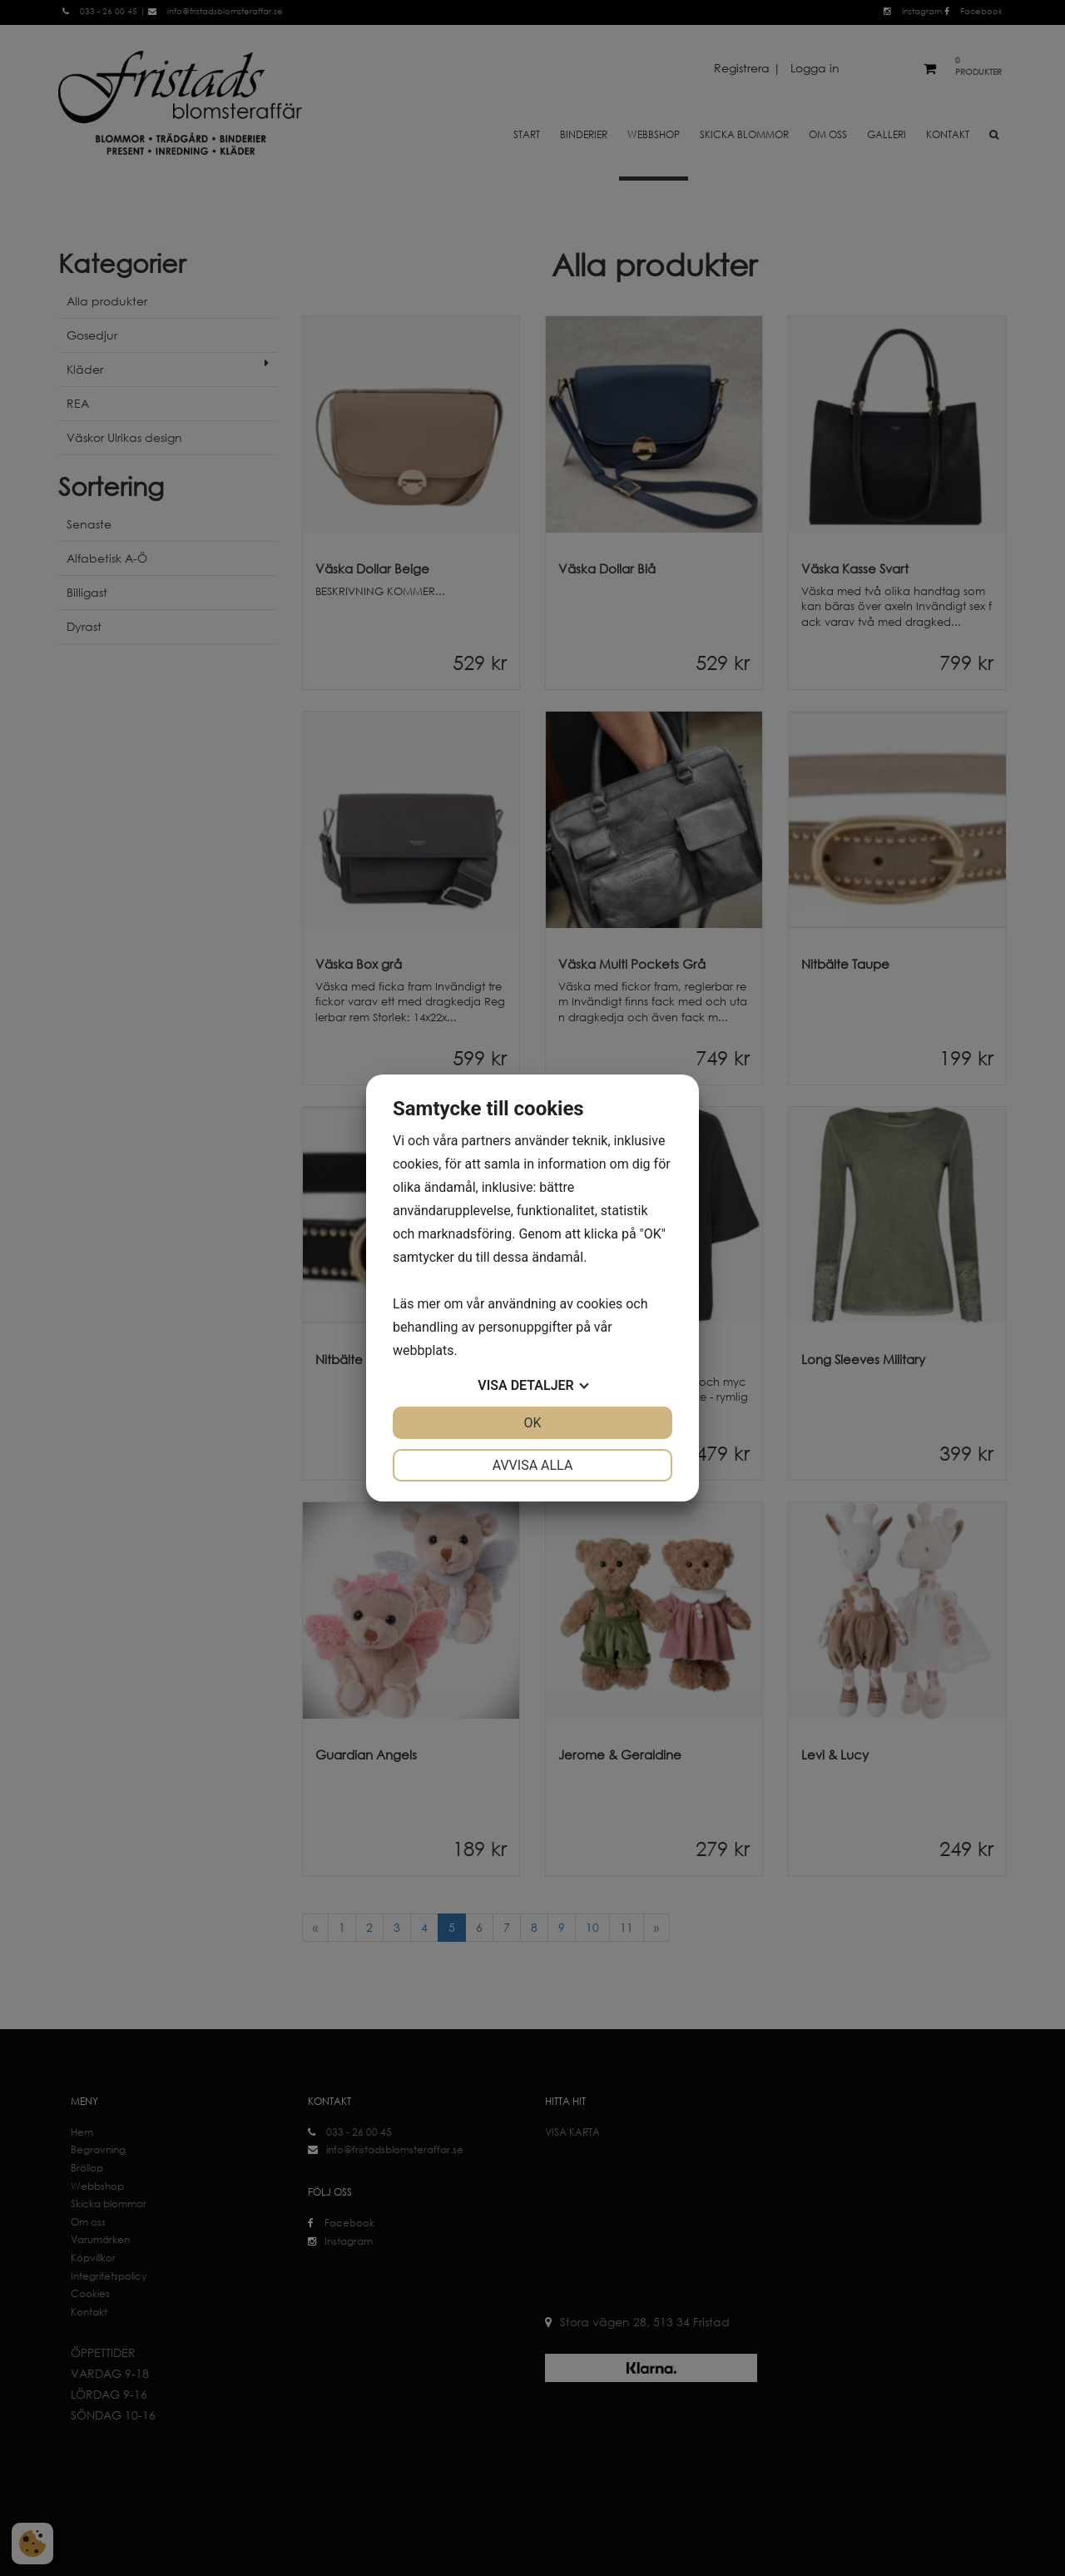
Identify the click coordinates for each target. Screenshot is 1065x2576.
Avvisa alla (533, 1465)
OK (532, 1423)
